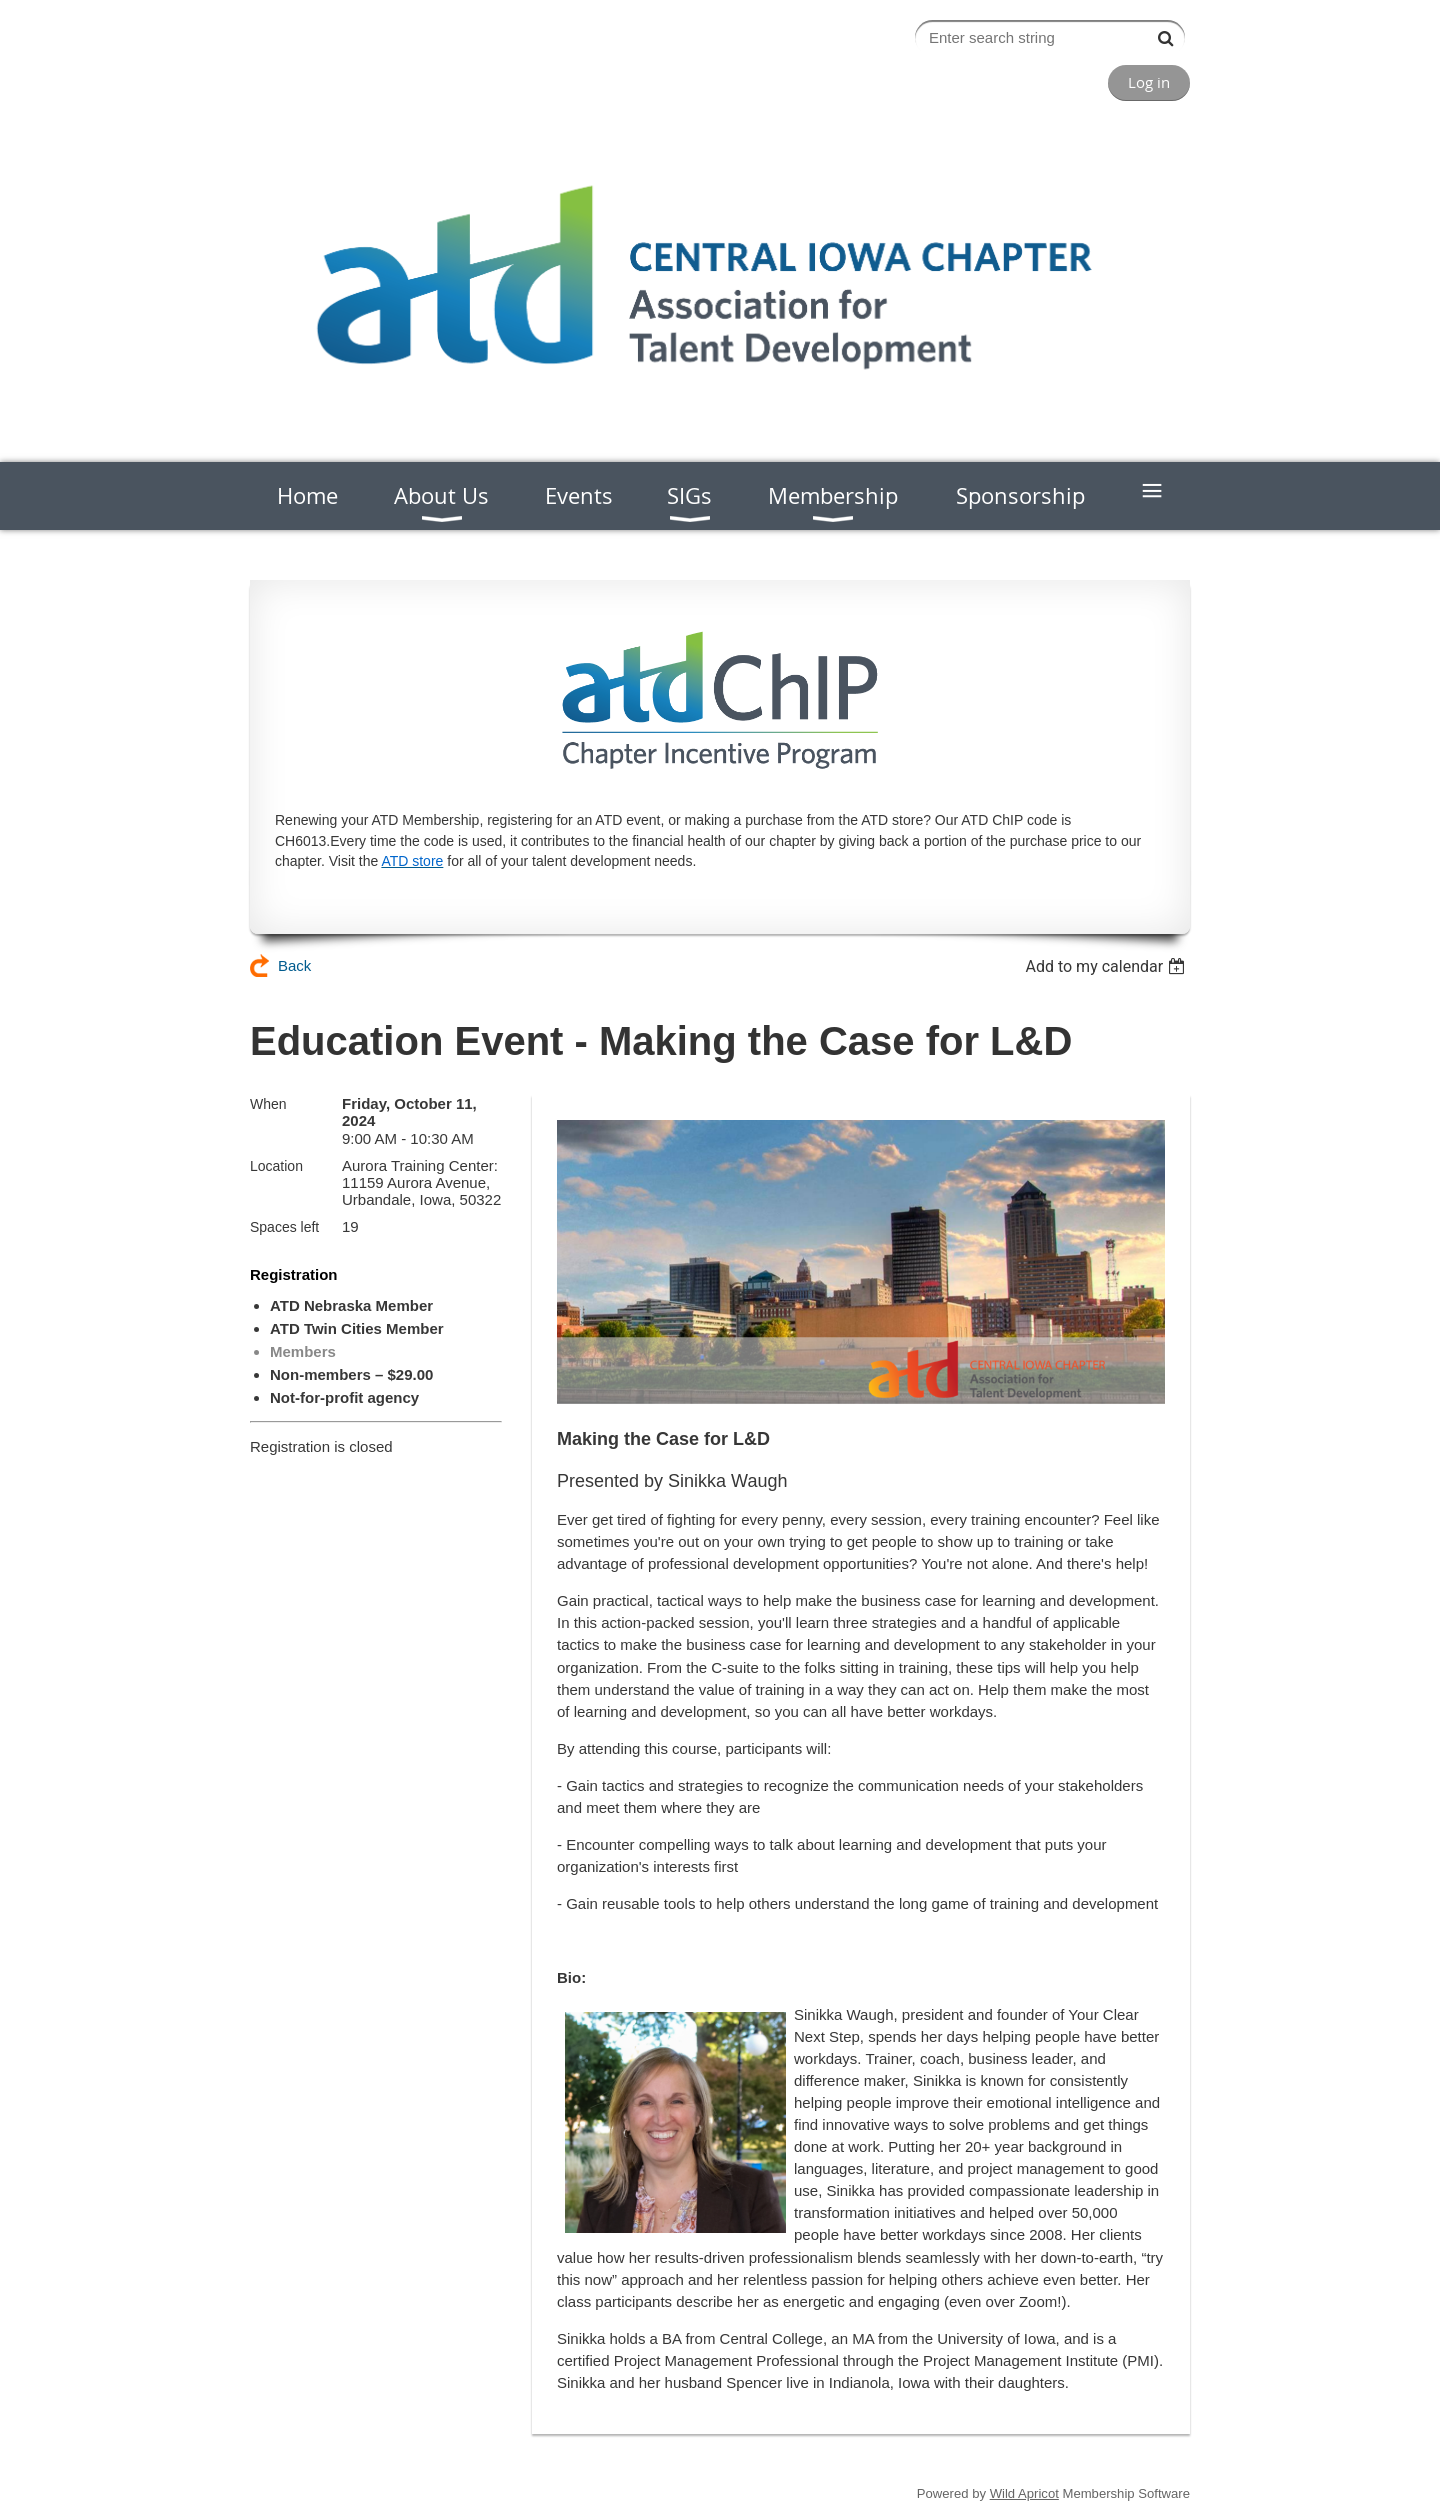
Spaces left (284, 1227)
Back (294, 965)
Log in (1149, 82)
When (268, 1104)
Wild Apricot (1024, 2493)
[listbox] (1107, 966)
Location (276, 1166)
